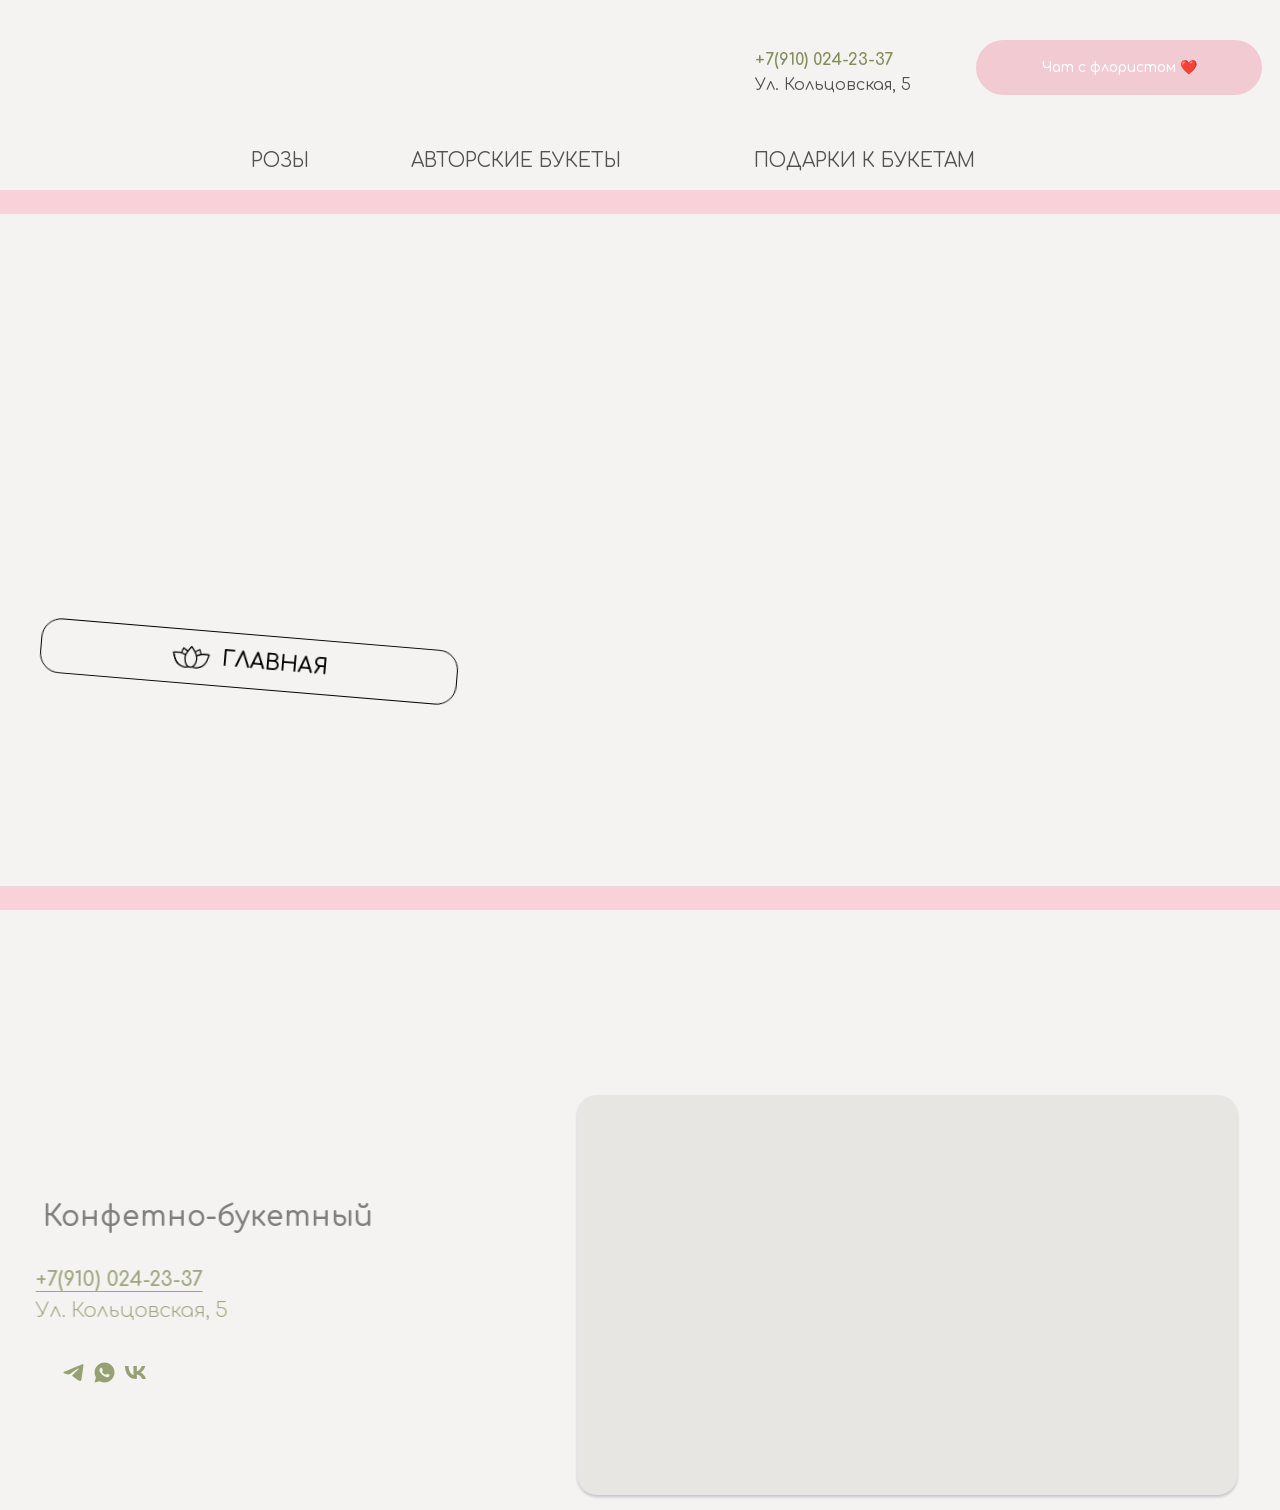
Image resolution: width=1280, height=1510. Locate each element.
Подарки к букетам (864, 160)
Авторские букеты (516, 160)
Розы (280, 160)
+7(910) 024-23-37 (824, 60)
